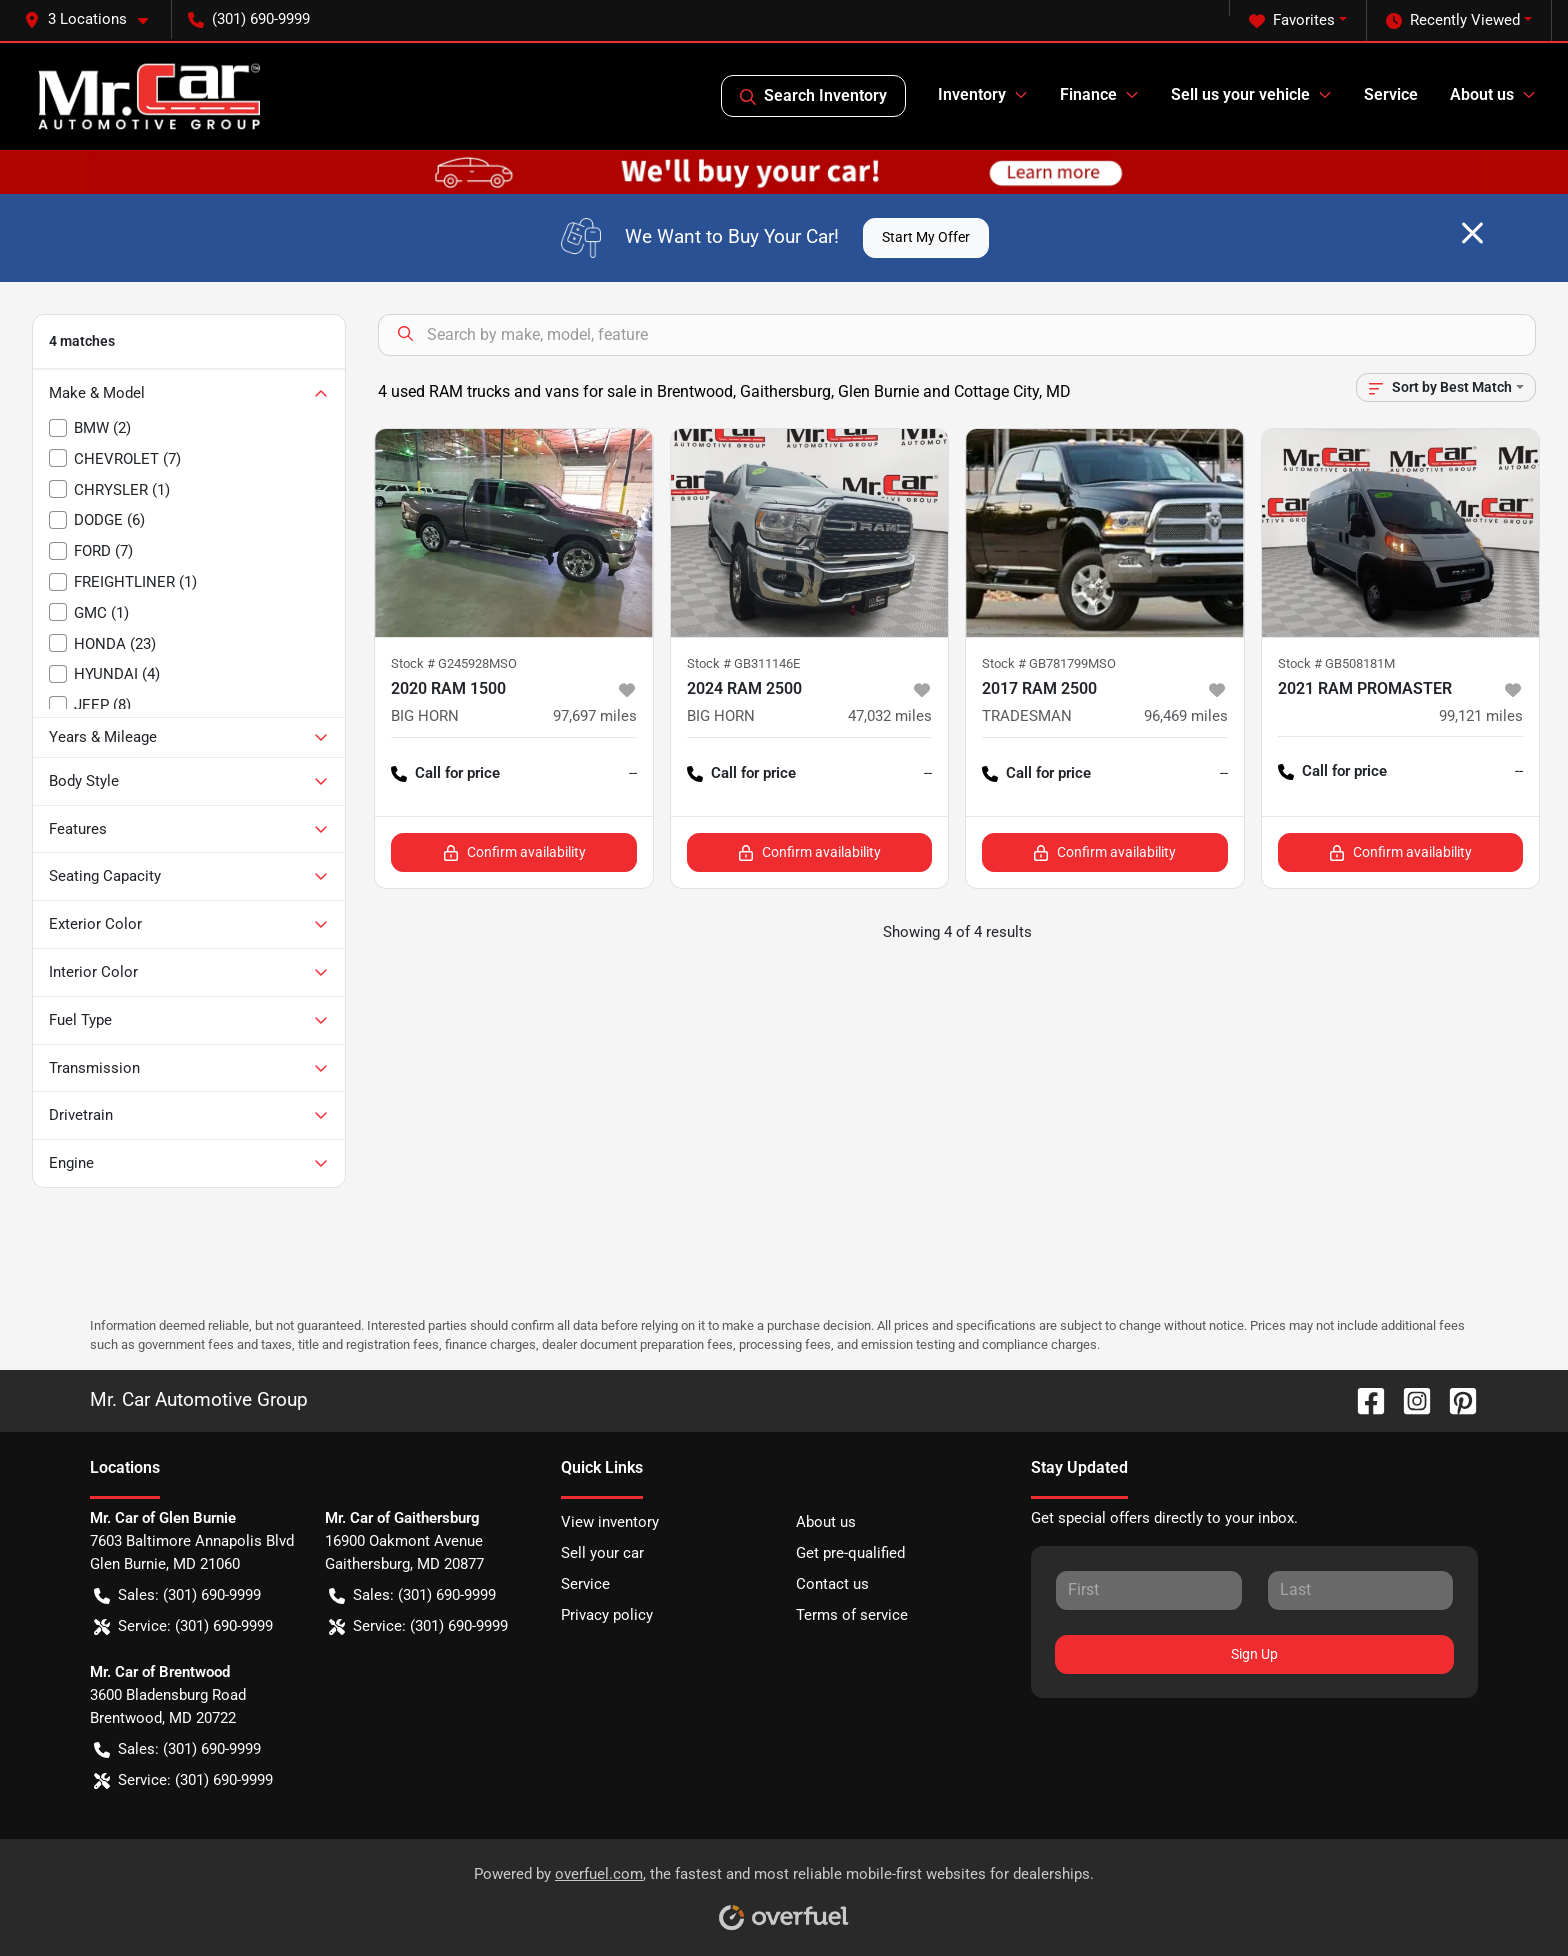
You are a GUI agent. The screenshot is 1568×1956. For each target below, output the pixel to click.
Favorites (1292, 20)
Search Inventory (813, 96)
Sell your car (602, 1553)
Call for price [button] (445, 773)
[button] (94, 19)
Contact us (832, 1584)
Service (1391, 94)
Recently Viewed (1453, 20)
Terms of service (852, 1615)
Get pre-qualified (850, 1553)
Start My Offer (926, 237)
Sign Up (1254, 1654)
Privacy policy (607, 1615)
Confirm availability (514, 852)
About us (826, 1522)
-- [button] (633, 773)
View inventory (610, 1522)
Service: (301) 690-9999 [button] (183, 1626)
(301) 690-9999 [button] (249, 19)
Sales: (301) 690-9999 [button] (177, 1595)
